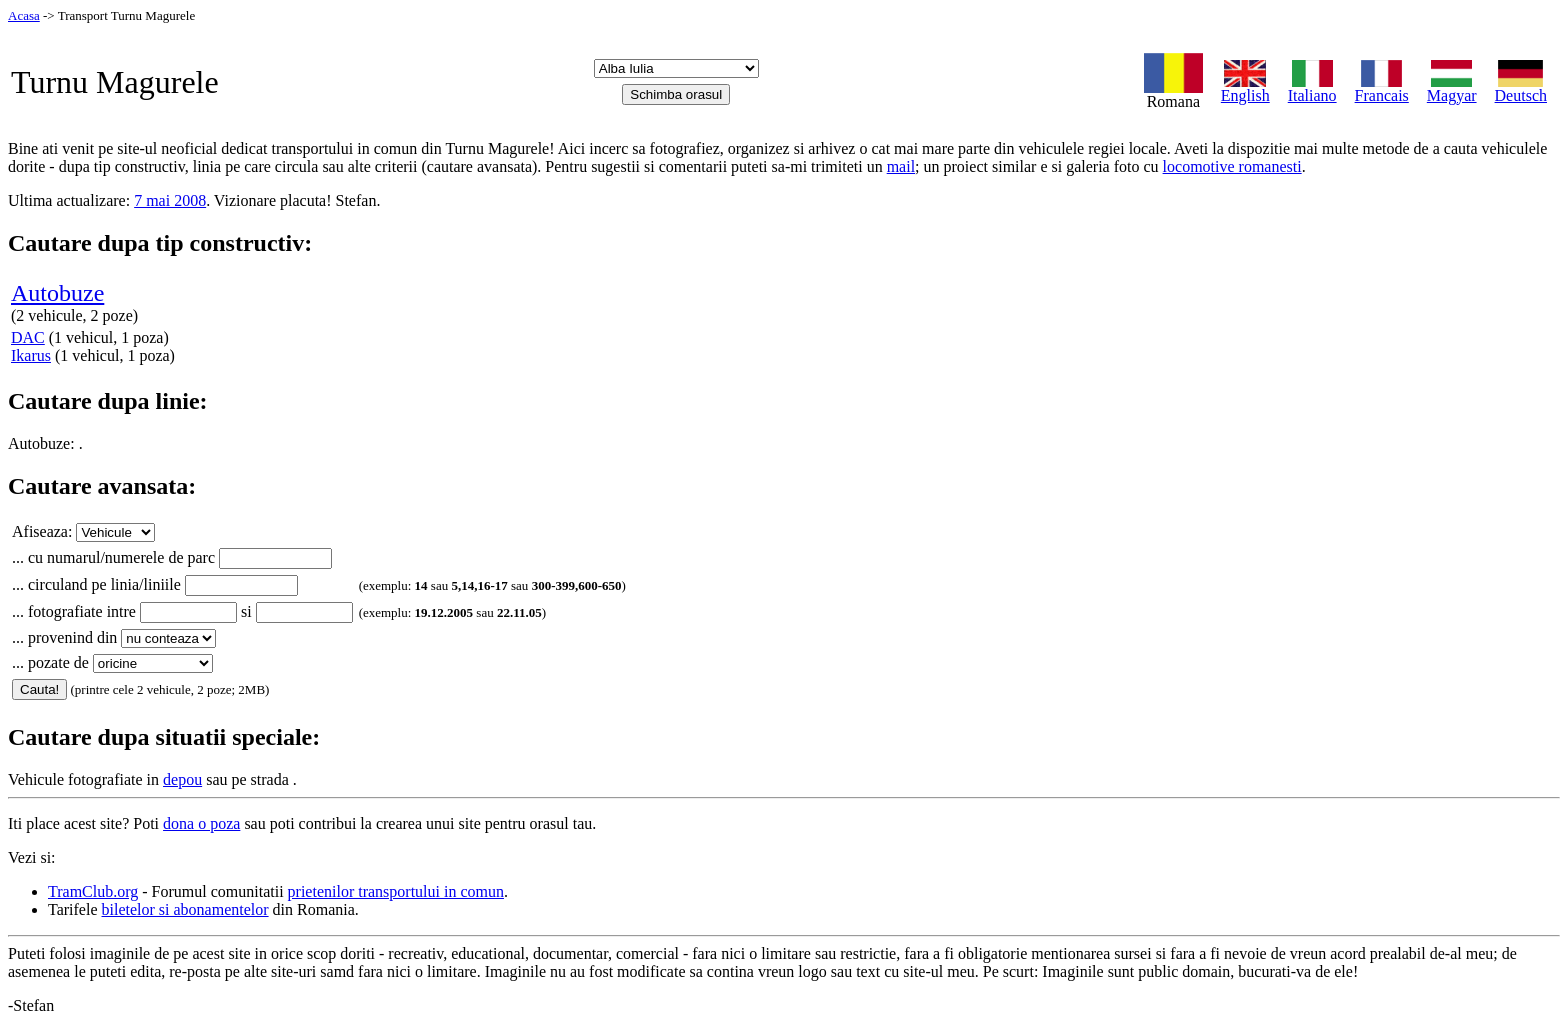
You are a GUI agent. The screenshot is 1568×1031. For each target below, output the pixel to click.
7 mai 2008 (170, 200)
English (1245, 88)
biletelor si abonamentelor (185, 909)
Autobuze (57, 293)
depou (182, 779)
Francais (1382, 88)
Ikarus (31, 355)
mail (901, 166)
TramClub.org (93, 891)
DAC (28, 337)
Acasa (24, 15)
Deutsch (1521, 88)
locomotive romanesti (1232, 166)
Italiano (1312, 88)
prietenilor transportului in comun (396, 891)
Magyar (1452, 88)
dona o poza (201, 823)
